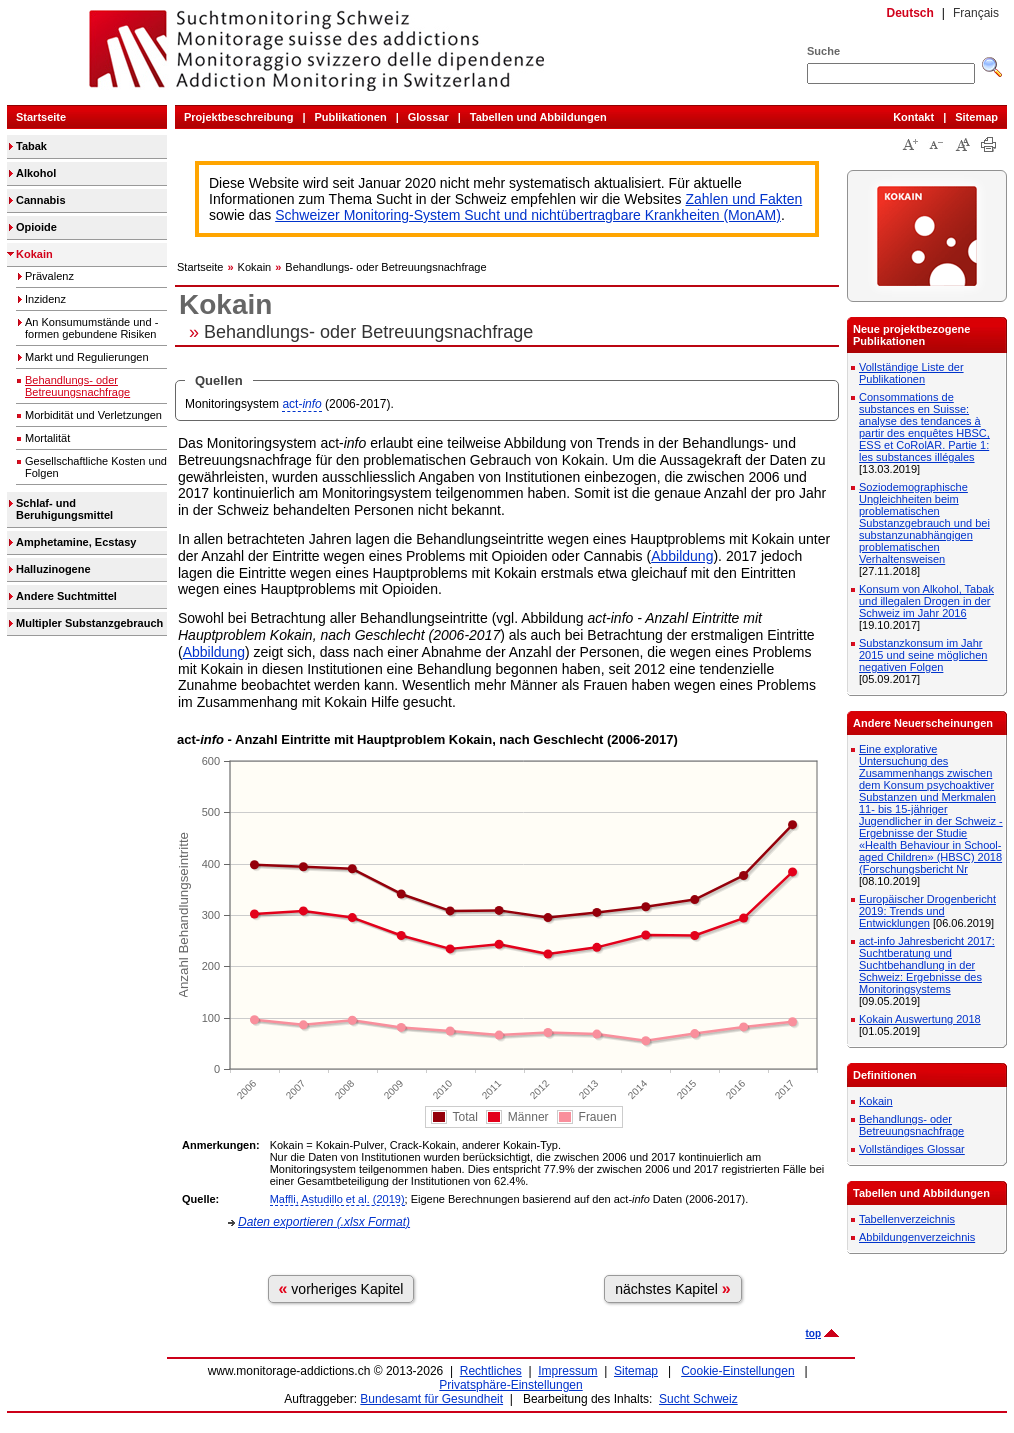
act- (301, 404)
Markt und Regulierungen (87, 357)
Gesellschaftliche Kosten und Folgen (96, 467)
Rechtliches (491, 1371)
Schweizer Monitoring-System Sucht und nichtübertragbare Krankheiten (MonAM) (528, 215)
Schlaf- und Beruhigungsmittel (64, 509)
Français (976, 13)
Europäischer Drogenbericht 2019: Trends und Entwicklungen (927, 911)
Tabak (31, 146)
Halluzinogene (53, 569)
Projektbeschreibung (238, 117)
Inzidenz (45, 299)
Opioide (36, 227)
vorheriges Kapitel (341, 1288)
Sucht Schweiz (698, 1399)
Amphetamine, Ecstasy (76, 542)
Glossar (428, 117)
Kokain (34, 254)
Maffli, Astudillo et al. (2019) (337, 1199)
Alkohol (36, 173)
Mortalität (47, 438)
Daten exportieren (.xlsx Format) (324, 1222)
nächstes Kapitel (673, 1288)
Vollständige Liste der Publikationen (911, 373)
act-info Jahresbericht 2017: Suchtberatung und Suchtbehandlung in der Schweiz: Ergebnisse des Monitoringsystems (927, 965)
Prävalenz (49, 276)
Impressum (567, 1371)
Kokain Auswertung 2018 (920, 1019)
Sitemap (976, 117)
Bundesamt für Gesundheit (431, 1399)
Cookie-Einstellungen (737, 1371)
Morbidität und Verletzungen (93, 415)
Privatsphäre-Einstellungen (510, 1385)
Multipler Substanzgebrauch (89, 623)
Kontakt (913, 117)
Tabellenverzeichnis (907, 1219)
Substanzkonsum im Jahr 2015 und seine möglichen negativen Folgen (923, 655)
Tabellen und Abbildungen (538, 117)
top (813, 1333)
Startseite (41, 117)
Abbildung (682, 556)
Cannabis (41, 200)
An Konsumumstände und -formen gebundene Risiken (91, 328)
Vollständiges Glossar (912, 1149)
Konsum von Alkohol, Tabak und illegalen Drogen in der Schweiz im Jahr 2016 (926, 601)
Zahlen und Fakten (744, 199)
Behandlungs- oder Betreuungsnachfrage (77, 386)
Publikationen (351, 117)
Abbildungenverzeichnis (917, 1237)
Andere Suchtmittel (66, 596)
